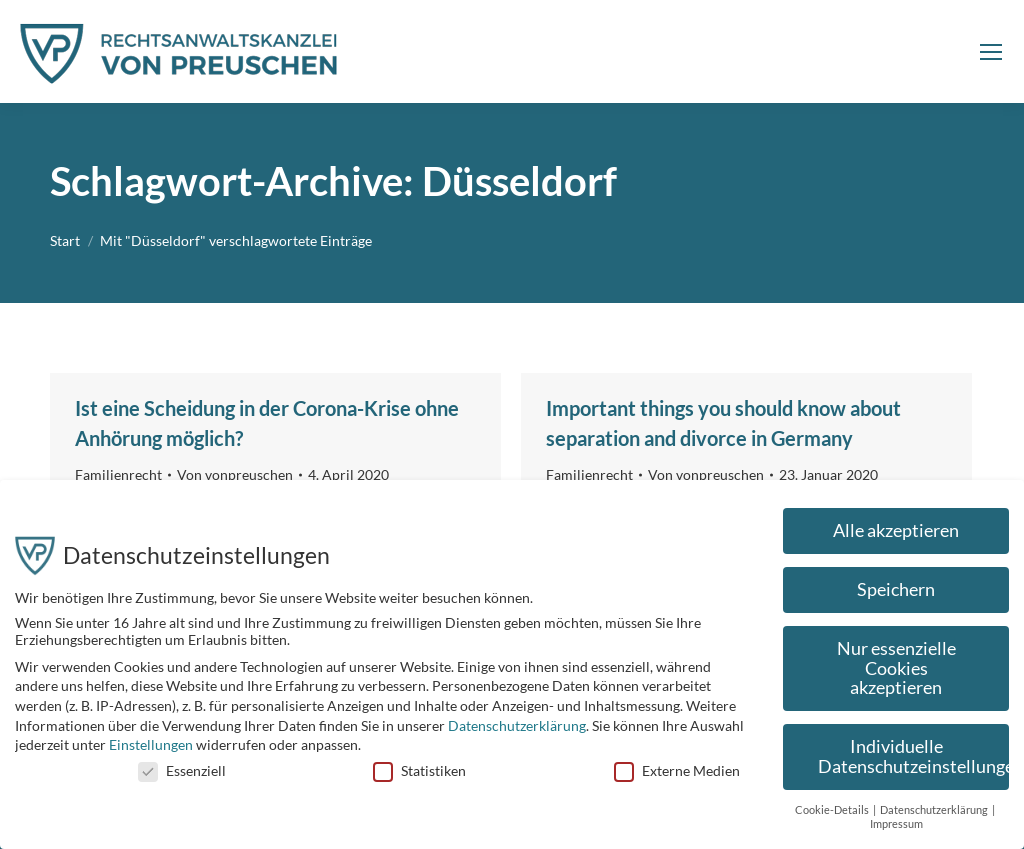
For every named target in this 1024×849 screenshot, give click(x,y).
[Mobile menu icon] (991, 52)
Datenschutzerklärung (517, 732)
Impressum (896, 832)
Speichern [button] (896, 597)
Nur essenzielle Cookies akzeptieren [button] (896, 675)
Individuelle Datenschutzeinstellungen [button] (913, 764)
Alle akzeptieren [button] (896, 538)
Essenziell (182, 777)
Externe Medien (677, 777)
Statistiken (419, 777)
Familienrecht (118, 474)
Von (235, 474)
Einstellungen (151, 752)
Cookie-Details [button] (833, 817)
